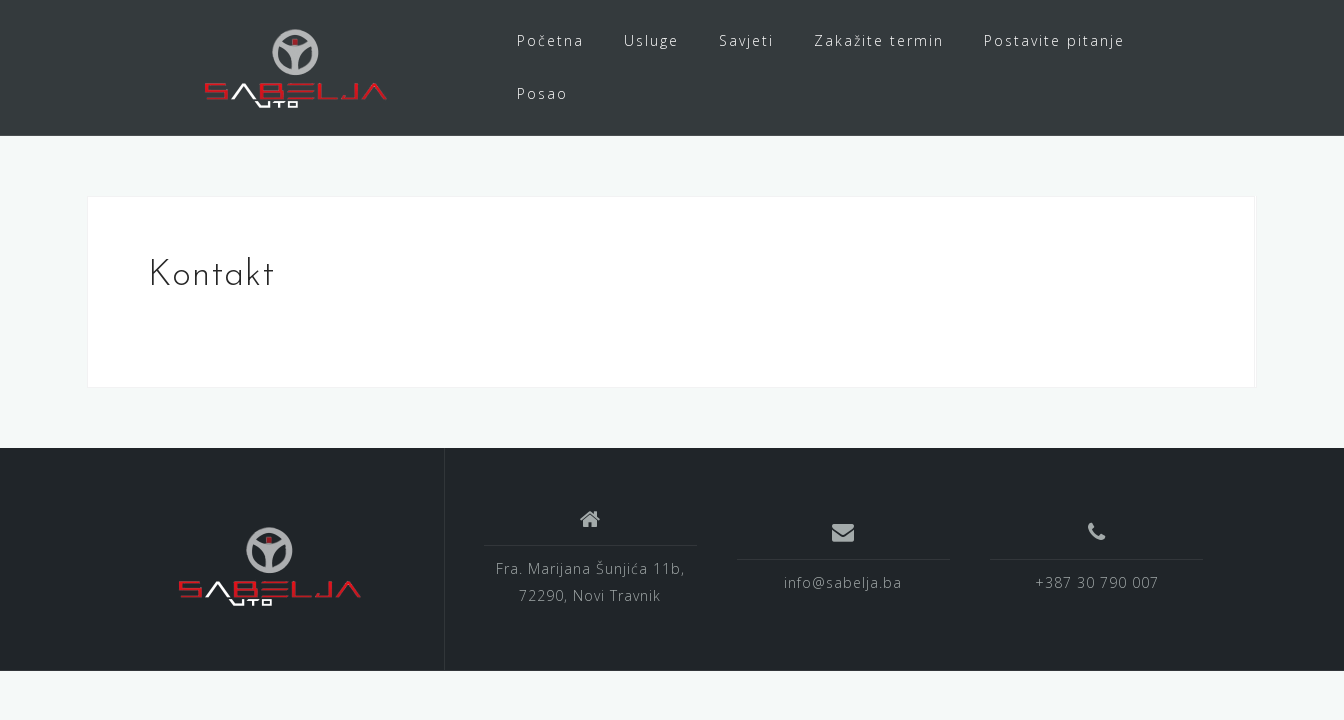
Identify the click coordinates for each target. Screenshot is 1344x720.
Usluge (651, 40)
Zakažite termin (879, 40)
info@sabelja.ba (843, 582)
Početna (550, 40)
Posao (542, 93)
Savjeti (746, 40)
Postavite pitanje (1054, 40)
